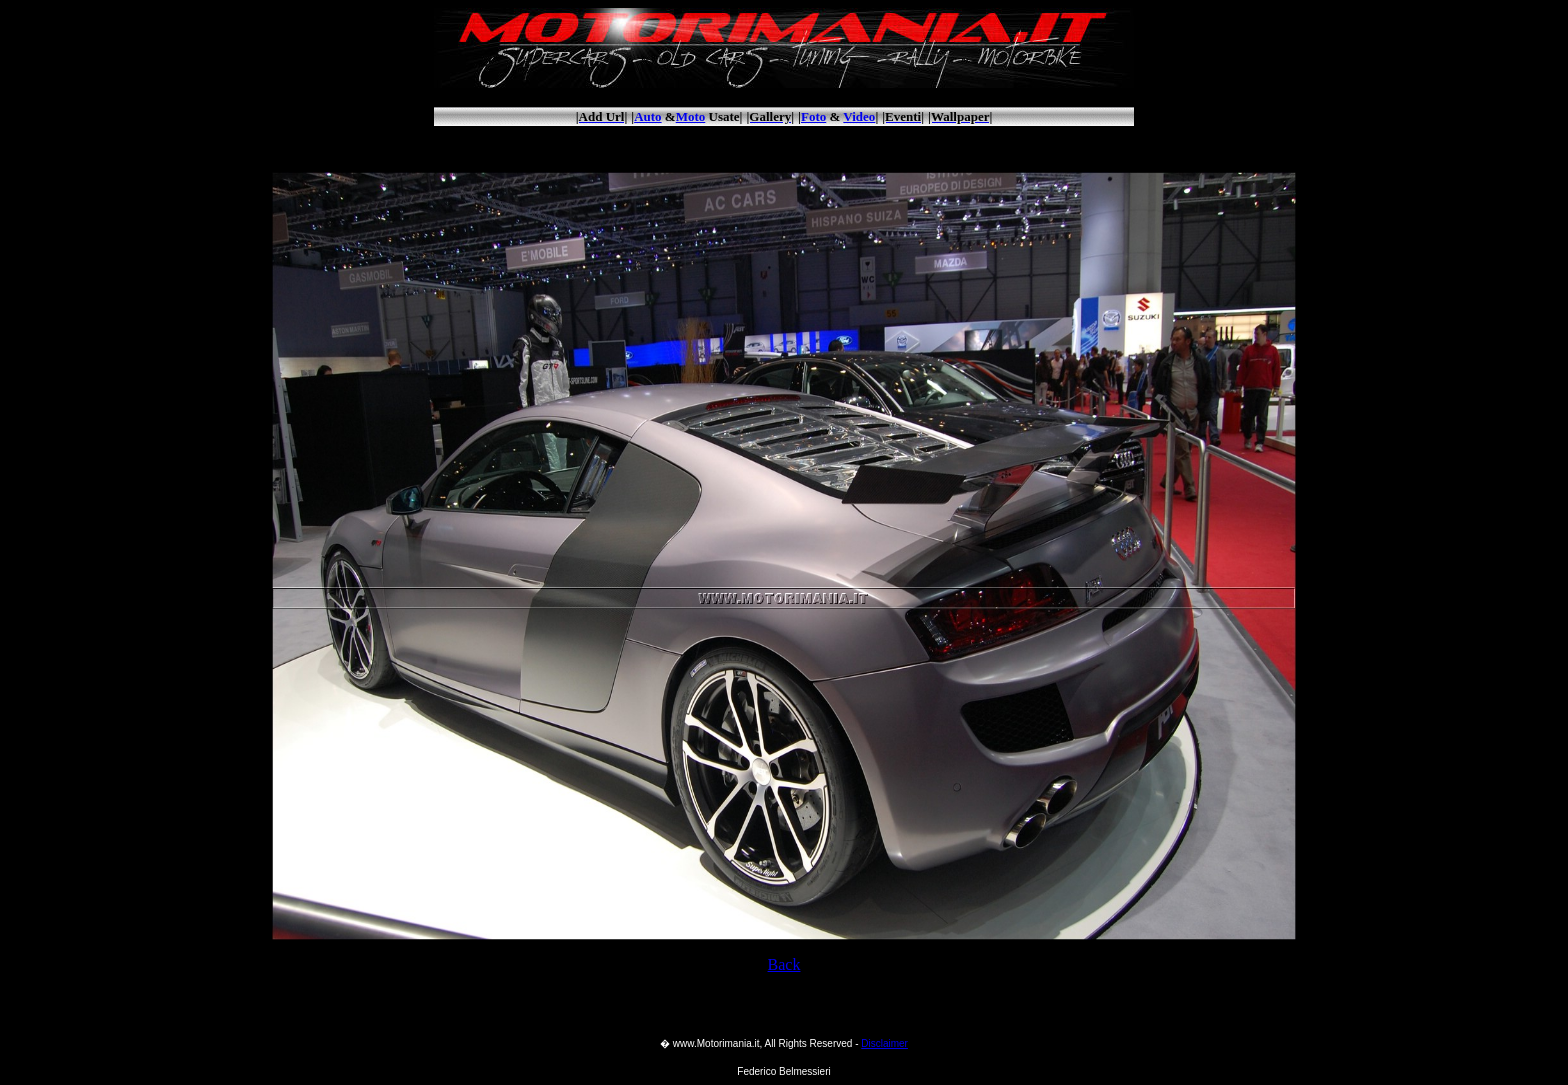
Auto (647, 116)
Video (859, 116)
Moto (691, 116)
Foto (813, 116)
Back (784, 964)
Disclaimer (884, 1043)
